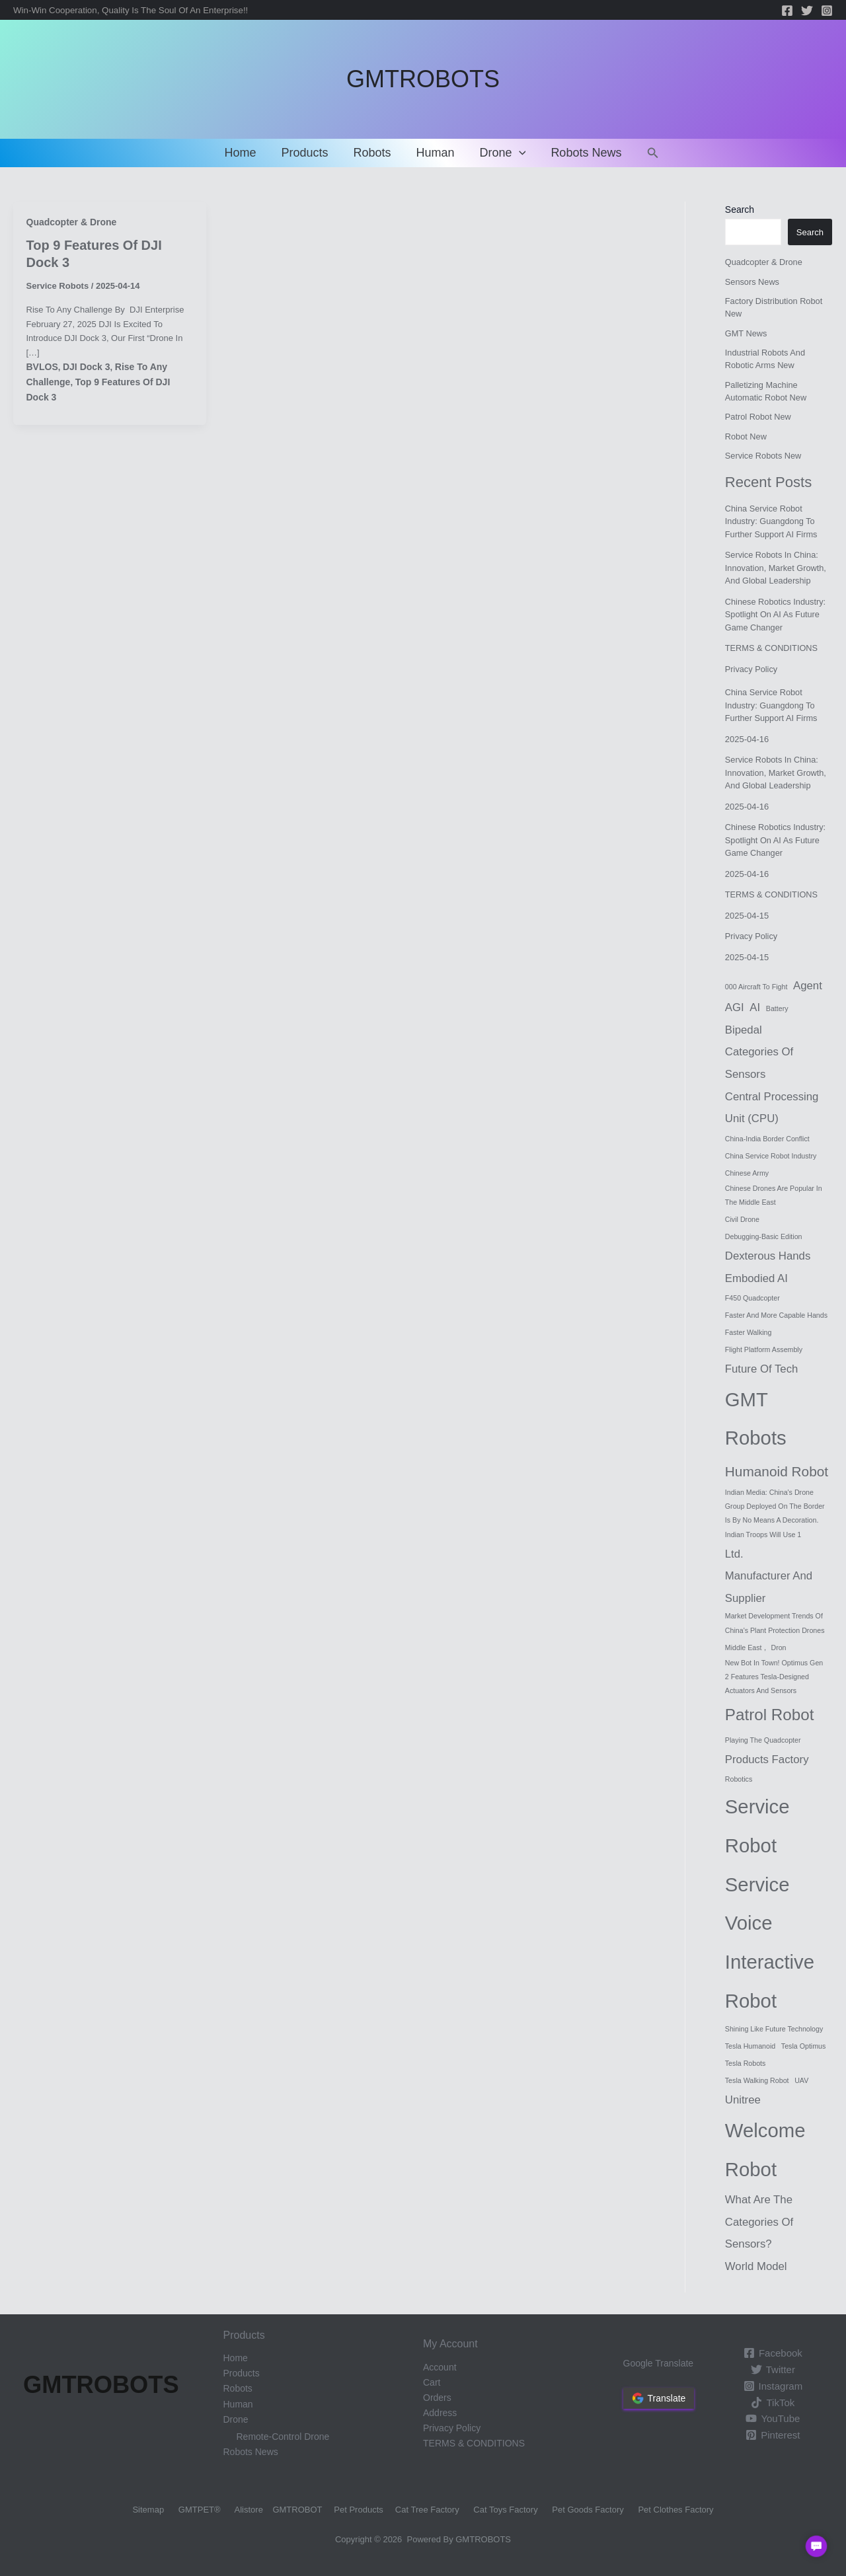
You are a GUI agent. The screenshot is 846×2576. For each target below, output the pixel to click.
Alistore (249, 2510)
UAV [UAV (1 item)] (801, 2080)
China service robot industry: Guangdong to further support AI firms (772, 521)
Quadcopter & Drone (71, 222)
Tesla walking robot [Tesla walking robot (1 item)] (757, 2080)
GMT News (746, 333)
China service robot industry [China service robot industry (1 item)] (771, 1156)
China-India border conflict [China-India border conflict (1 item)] (767, 1139)
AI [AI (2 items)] (755, 1007)
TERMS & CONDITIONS (773, 648)
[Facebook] (787, 11)
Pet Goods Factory (587, 2510)
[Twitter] (807, 11)
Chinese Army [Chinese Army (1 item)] (747, 1173)
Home (243, 152)
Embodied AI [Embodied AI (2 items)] (756, 1278)
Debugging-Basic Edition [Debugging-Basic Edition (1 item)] (763, 1236)
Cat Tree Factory (427, 2510)
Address (440, 2412)
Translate (659, 2398)
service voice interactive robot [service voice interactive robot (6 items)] (769, 1943)
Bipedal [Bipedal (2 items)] (743, 1030)
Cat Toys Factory (505, 2510)
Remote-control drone (283, 2436)
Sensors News (753, 282)
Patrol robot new (758, 417)
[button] (816, 2546)
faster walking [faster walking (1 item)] (748, 1332)
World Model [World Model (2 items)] (756, 2266)
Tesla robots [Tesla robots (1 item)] (745, 2063)
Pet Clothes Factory (675, 2510)
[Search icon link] (650, 153)
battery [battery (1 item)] (777, 1008)
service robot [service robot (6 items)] (757, 1826)
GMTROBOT (297, 2510)
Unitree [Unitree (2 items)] (743, 2100)
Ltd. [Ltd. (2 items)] (734, 1554)
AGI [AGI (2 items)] (734, 1007)
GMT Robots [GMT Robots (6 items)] (756, 1418)
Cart (431, 2382)
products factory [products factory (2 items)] (767, 1759)
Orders (437, 2397)
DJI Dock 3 (86, 366)
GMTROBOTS (423, 79)
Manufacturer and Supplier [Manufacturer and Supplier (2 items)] (768, 1587)
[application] (517, 153)
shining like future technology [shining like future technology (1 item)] (774, 2029)
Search (739, 209)
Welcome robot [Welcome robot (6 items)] (765, 2149)
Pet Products (358, 2510)
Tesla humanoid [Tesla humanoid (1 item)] (750, 2046)
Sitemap (148, 2510)
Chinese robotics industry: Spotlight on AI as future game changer (776, 614)
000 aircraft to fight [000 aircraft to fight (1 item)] (756, 987)
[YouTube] (773, 2418)
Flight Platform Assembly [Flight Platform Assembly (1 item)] (763, 1349)
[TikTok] (772, 2402)
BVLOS (42, 366)
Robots (373, 152)
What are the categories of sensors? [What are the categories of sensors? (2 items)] (759, 2221)
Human (435, 152)
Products (307, 152)
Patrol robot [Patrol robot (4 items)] (769, 1715)
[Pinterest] (773, 2435)
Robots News (582, 152)
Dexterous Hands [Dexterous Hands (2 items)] (768, 1256)
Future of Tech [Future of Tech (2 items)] (761, 1369)
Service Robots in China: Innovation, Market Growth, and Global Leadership (776, 568)
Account (440, 2367)
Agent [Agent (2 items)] (807, 985)
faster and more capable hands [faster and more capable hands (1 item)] (776, 1315)
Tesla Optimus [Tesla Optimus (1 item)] (803, 2046)
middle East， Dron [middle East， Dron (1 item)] (756, 1647)
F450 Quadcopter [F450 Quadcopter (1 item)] (752, 1298)
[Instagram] (827, 11)
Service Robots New (764, 456)
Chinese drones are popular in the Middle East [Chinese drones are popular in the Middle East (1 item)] (773, 1195)
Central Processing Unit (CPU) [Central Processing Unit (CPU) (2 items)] (772, 1107)
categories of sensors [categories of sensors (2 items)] (759, 1062)
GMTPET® (199, 2510)
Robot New (746, 436)
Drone (501, 153)
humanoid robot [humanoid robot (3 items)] (776, 1471)
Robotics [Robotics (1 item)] (738, 1779)
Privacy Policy (752, 669)
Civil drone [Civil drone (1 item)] (742, 1219)
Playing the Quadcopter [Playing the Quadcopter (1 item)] (763, 1740)
